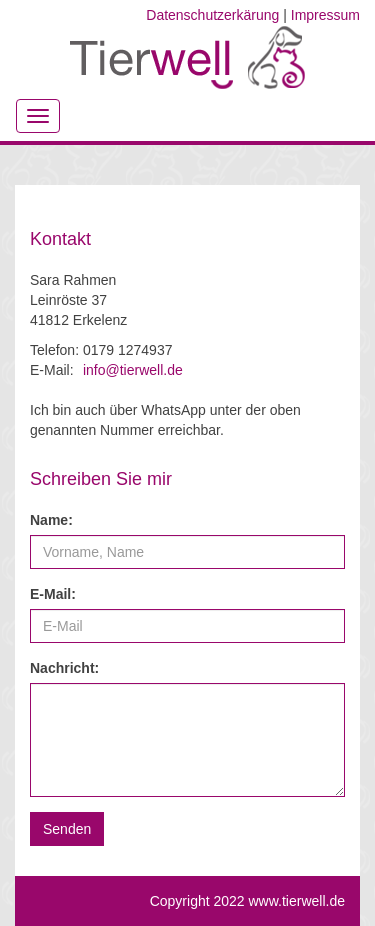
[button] (67, 829)
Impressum (325, 15)
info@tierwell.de (133, 370)
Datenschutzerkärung (212, 15)
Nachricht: (64, 668)
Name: (51, 520)
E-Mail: (53, 594)
